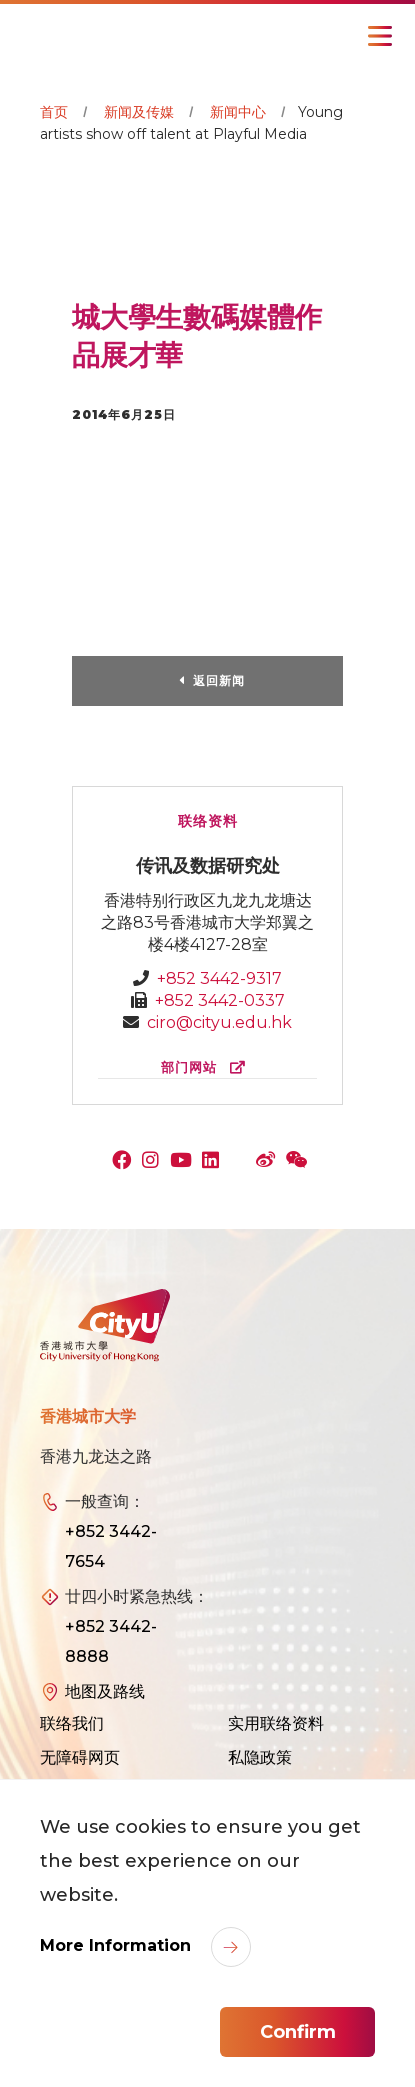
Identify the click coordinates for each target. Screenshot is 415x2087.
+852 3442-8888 (111, 1641)
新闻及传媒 (139, 112)
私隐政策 (260, 1757)
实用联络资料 (276, 1723)
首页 (54, 112)
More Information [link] (118, 1945)
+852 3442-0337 (220, 1000)
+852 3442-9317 (219, 978)
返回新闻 (219, 680)
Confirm (298, 2032)
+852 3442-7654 (111, 1546)
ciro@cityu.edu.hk (219, 1022)
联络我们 (72, 1723)
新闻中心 (238, 112)
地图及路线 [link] (105, 1691)
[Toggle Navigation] (380, 36)
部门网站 (207, 1067)
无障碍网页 (80, 1757)
